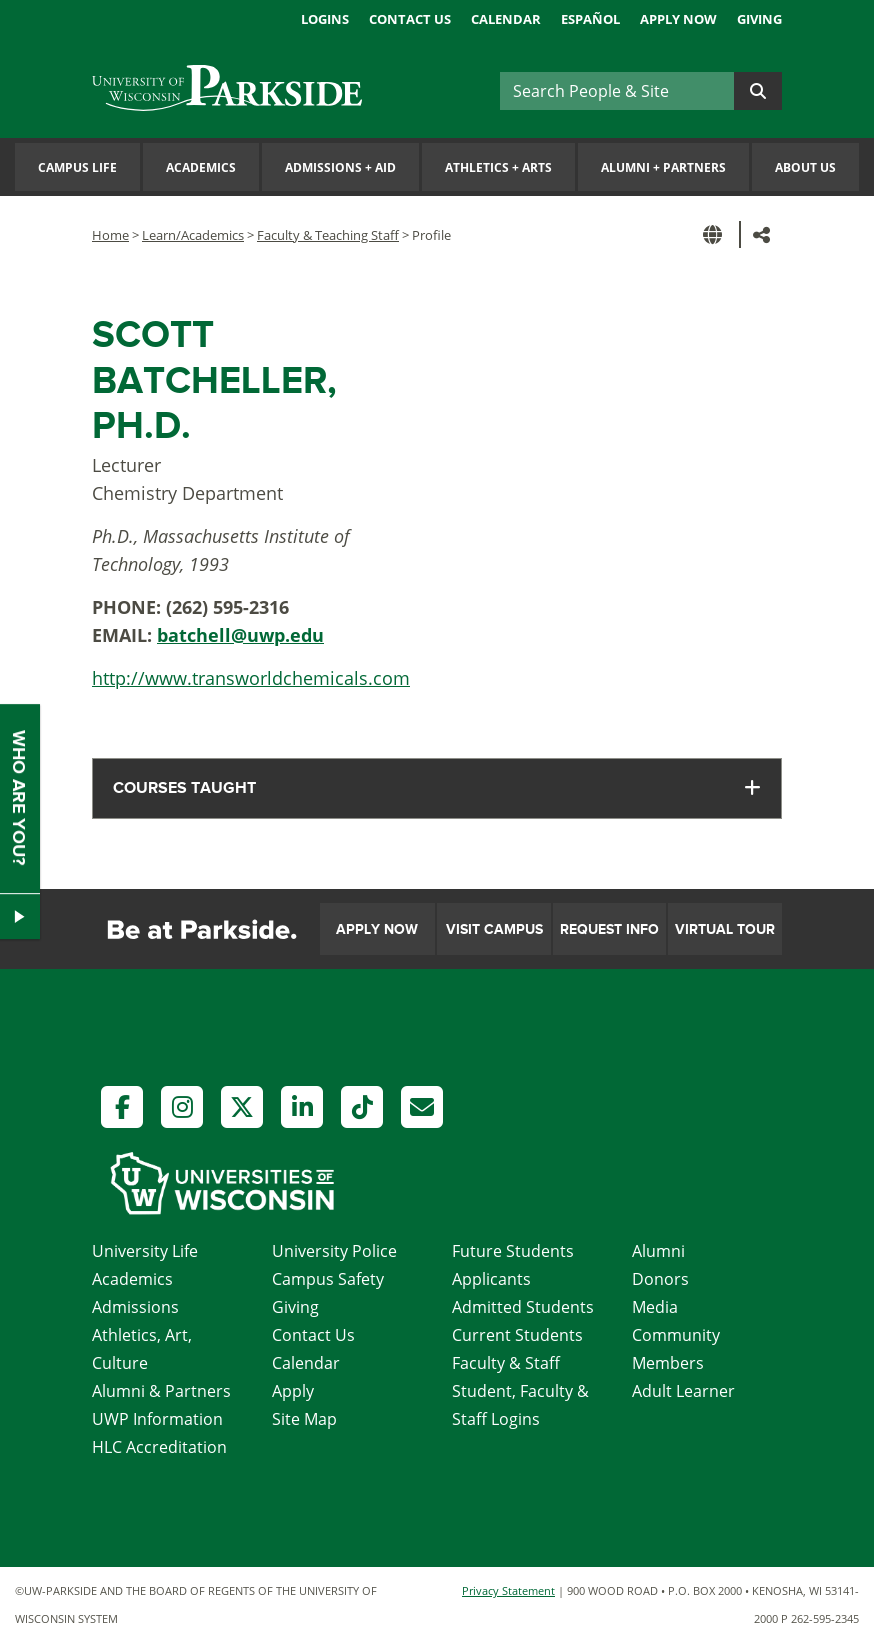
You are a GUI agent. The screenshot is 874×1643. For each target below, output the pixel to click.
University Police (334, 1251)
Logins (325, 19)
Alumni (658, 1251)
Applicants (491, 1279)
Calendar (506, 19)
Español (590, 19)
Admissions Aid (340, 167)
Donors (660, 1279)
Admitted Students (523, 1307)
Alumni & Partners (161, 1391)
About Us (805, 167)
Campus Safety (328, 1279)
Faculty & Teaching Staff (328, 235)
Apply (293, 1391)
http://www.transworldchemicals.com (251, 678)
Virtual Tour (725, 929)
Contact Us (410, 19)
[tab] (437, 788)
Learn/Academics (193, 235)
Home (110, 235)
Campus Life (77, 167)
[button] (716, 234)
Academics (201, 167)
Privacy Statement (508, 1590)
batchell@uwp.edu (240, 635)
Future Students (513, 1251)
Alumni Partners (663, 167)
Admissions (135, 1307)
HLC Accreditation (159, 1447)
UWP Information (157, 1419)
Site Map (304, 1419)
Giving (759, 19)
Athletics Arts (498, 167)
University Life (145, 1251)
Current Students (517, 1335)
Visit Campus (494, 929)
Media (655, 1307)
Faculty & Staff (506, 1363)
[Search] (617, 91)
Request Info (609, 929)
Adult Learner (683, 1391)
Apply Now (678, 19)
